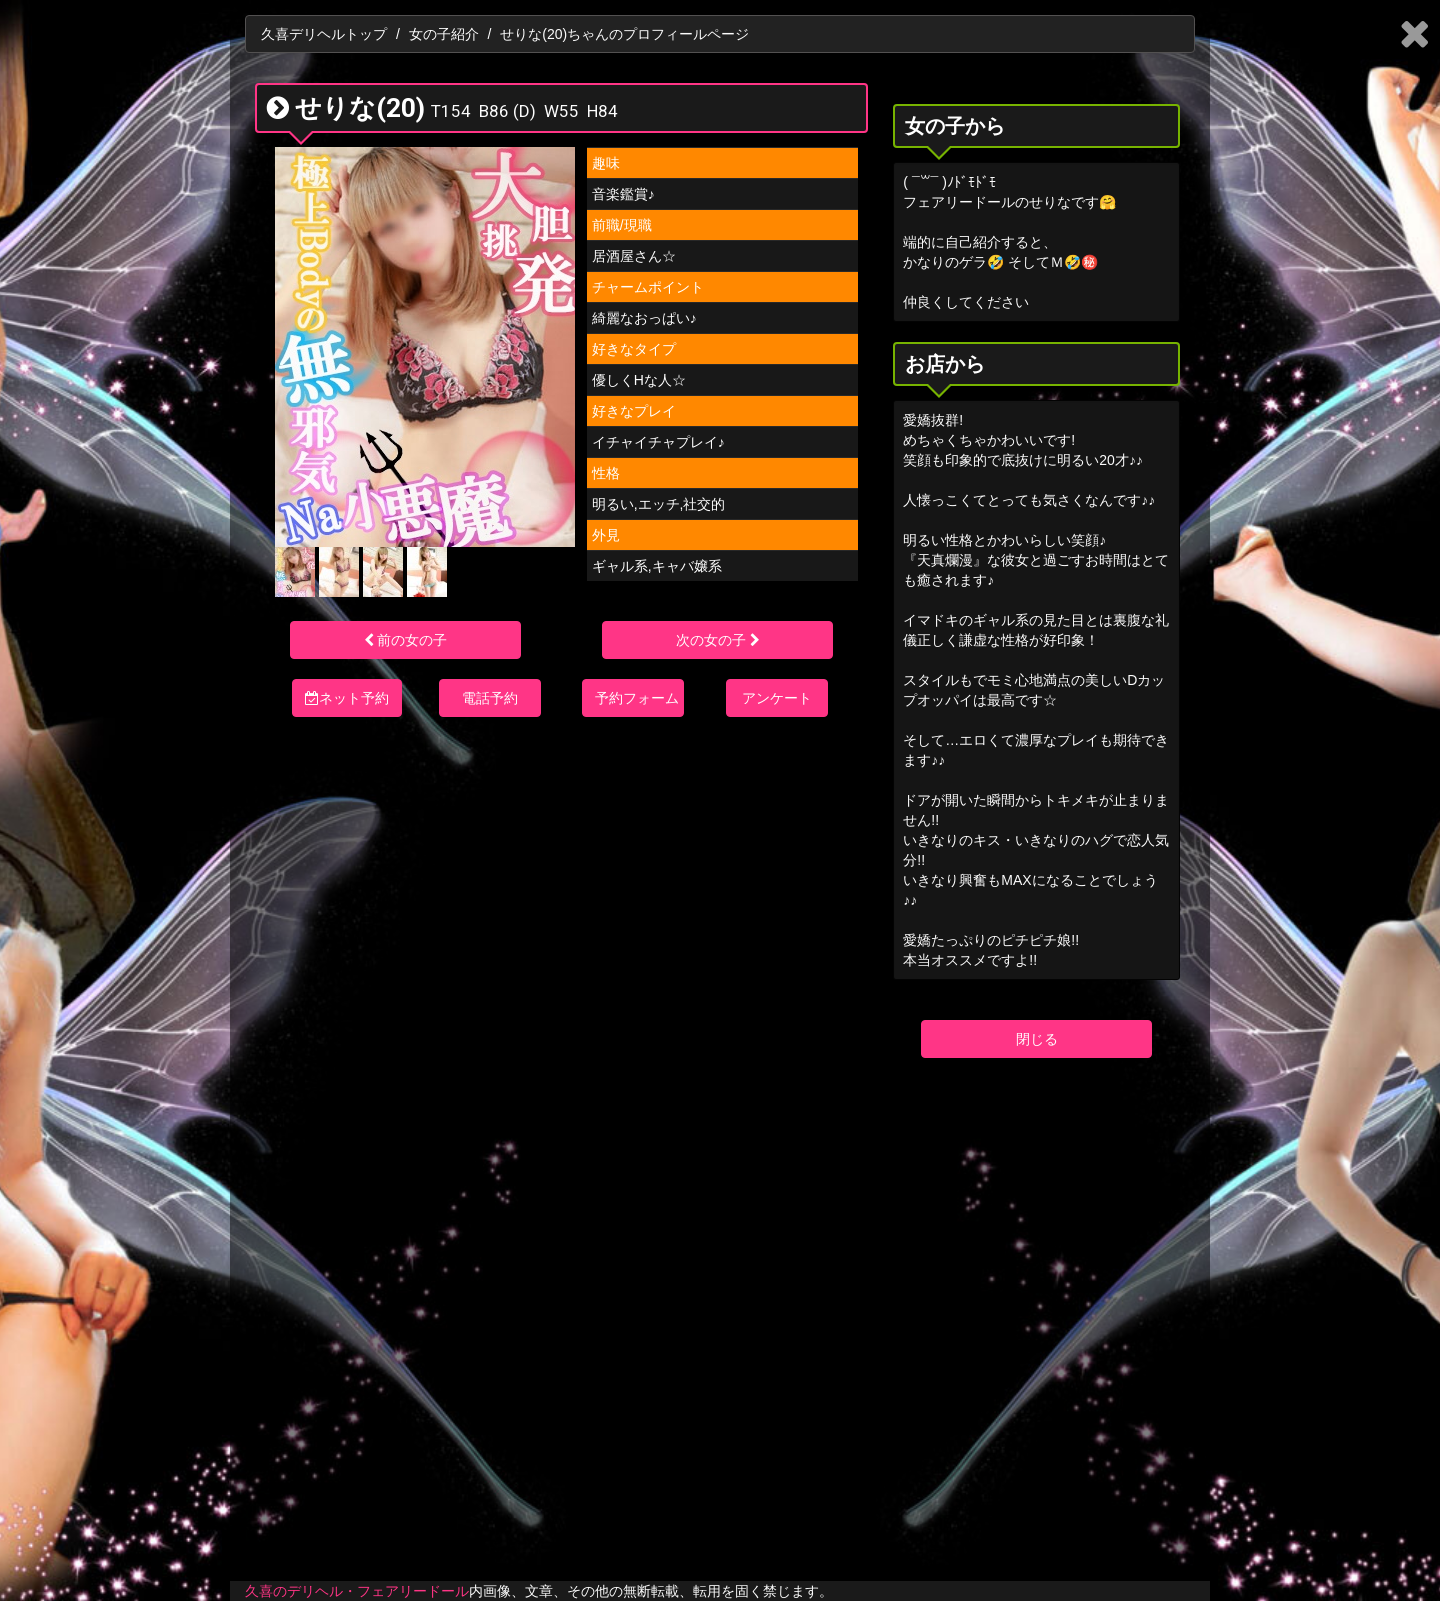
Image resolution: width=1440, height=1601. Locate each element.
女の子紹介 (444, 34)
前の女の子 (406, 640)
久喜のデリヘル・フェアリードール (357, 1591)
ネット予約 (347, 698)
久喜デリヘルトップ (324, 34)
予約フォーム (637, 698)
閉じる (1037, 1039)
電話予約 (490, 698)
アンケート (777, 698)
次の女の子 (718, 640)
